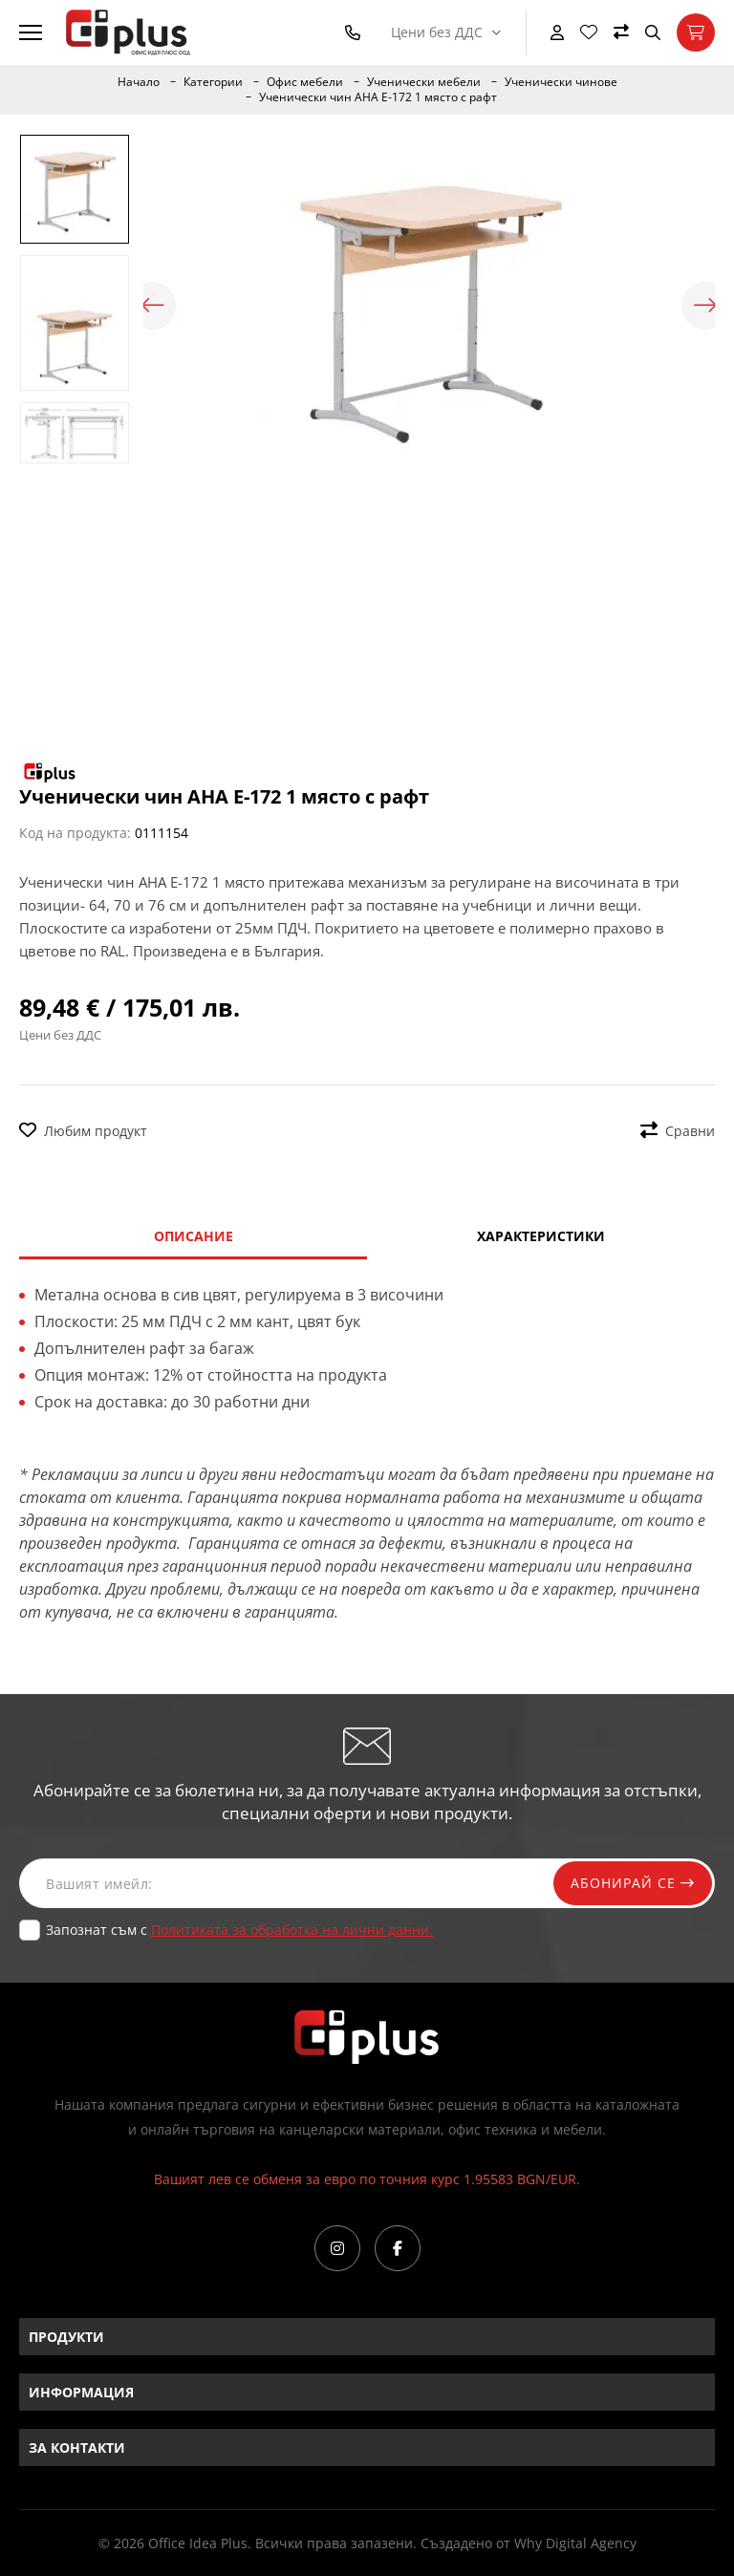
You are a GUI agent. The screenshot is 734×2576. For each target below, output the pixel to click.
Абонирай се (631, 1883)
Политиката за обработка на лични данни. (292, 1930)
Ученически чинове (561, 82)
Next (705, 306)
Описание (193, 1236)
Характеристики (541, 1236)
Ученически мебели (424, 82)
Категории (213, 82)
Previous (153, 306)
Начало (139, 82)
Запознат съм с (239, 1929)
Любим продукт (83, 1131)
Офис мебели (305, 82)
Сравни (677, 1131)
